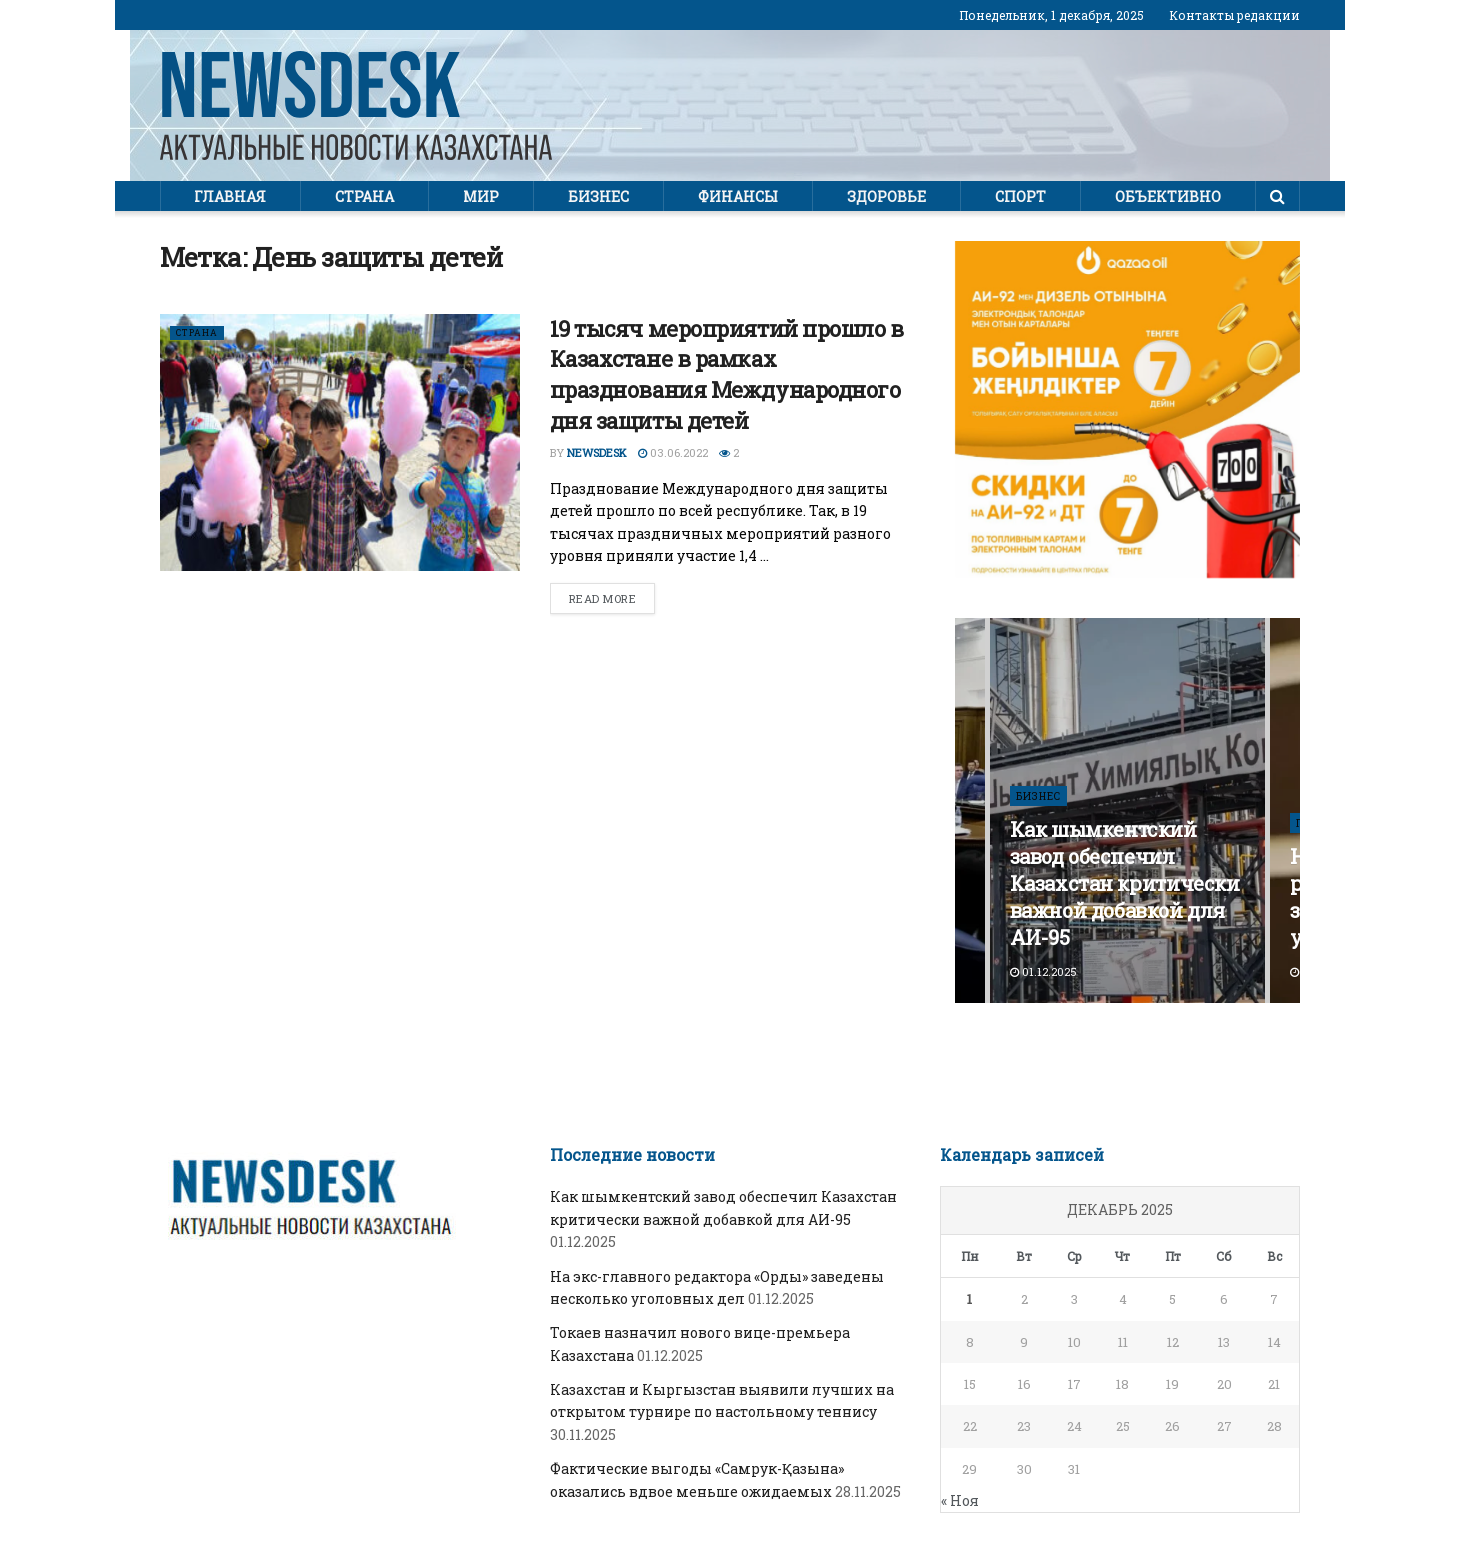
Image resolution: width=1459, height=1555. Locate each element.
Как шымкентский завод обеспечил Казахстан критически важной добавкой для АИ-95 (1125, 883)
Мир (481, 196)
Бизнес (598, 196)
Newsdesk (597, 452)
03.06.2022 (673, 452)
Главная (230, 196)
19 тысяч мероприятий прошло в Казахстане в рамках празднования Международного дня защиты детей (727, 374)
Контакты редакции (1234, 15)
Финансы (738, 196)
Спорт (1020, 196)
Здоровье (886, 196)
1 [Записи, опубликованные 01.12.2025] (969, 1299)
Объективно (1168, 196)
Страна (364, 196)
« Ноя (960, 1500)
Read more (603, 598)
